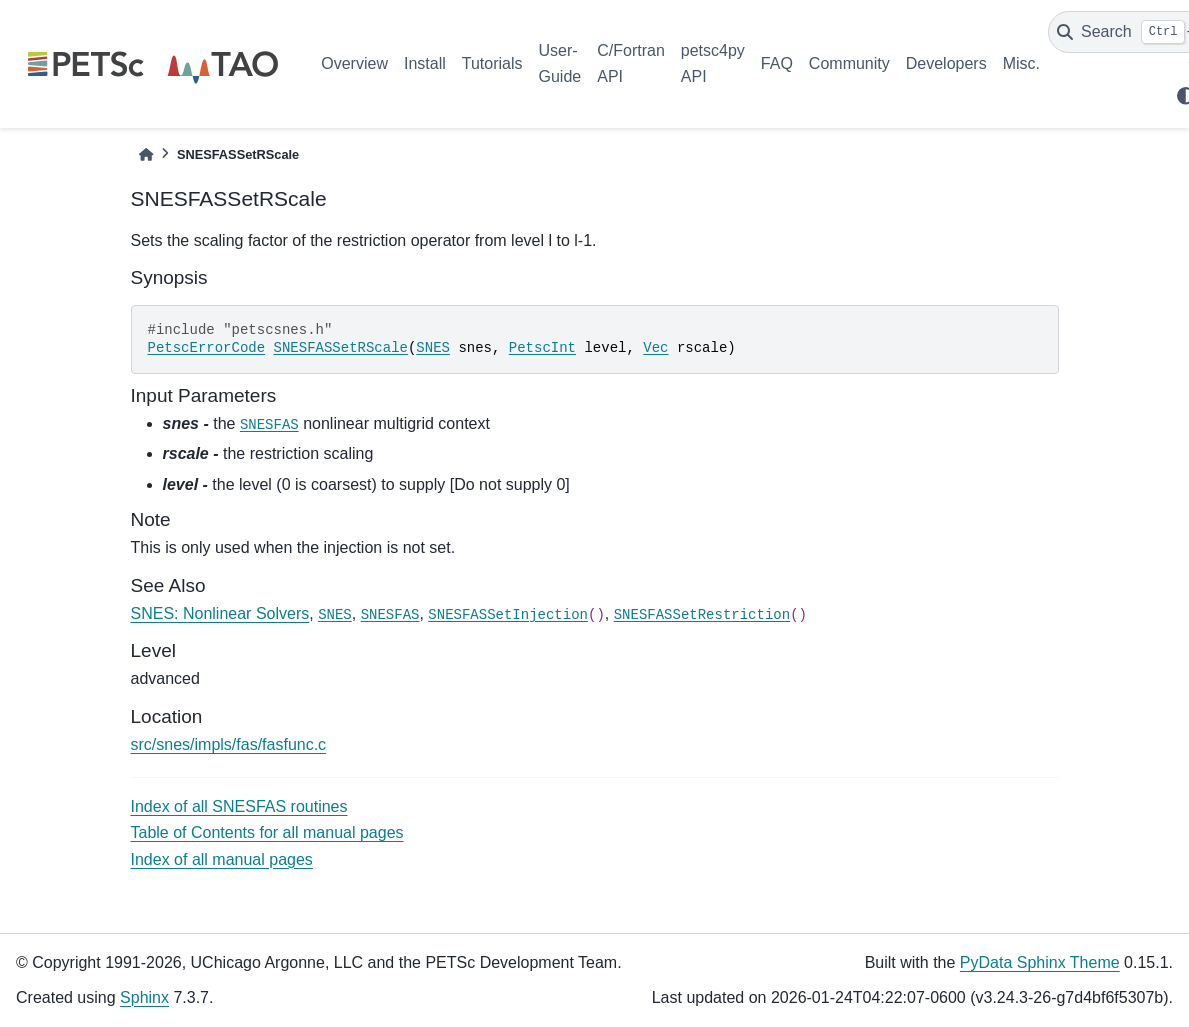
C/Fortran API (631, 63)
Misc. (1021, 63)
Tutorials (492, 63)
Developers (946, 63)
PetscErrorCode (207, 348)
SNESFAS (269, 425)
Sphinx (144, 997)
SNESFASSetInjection (508, 615)
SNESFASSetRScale (341, 348)
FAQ (777, 63)
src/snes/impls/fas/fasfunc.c (229, 744)
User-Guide (560, 63)
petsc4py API (713, 63)
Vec (655, 348)
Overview (354, 63)
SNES (433, 348)
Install (425, 63)
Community (849, 63)
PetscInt (542, 348)
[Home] (146, 154)
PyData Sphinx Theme (1040, 962)
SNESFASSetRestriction (702, 615)
